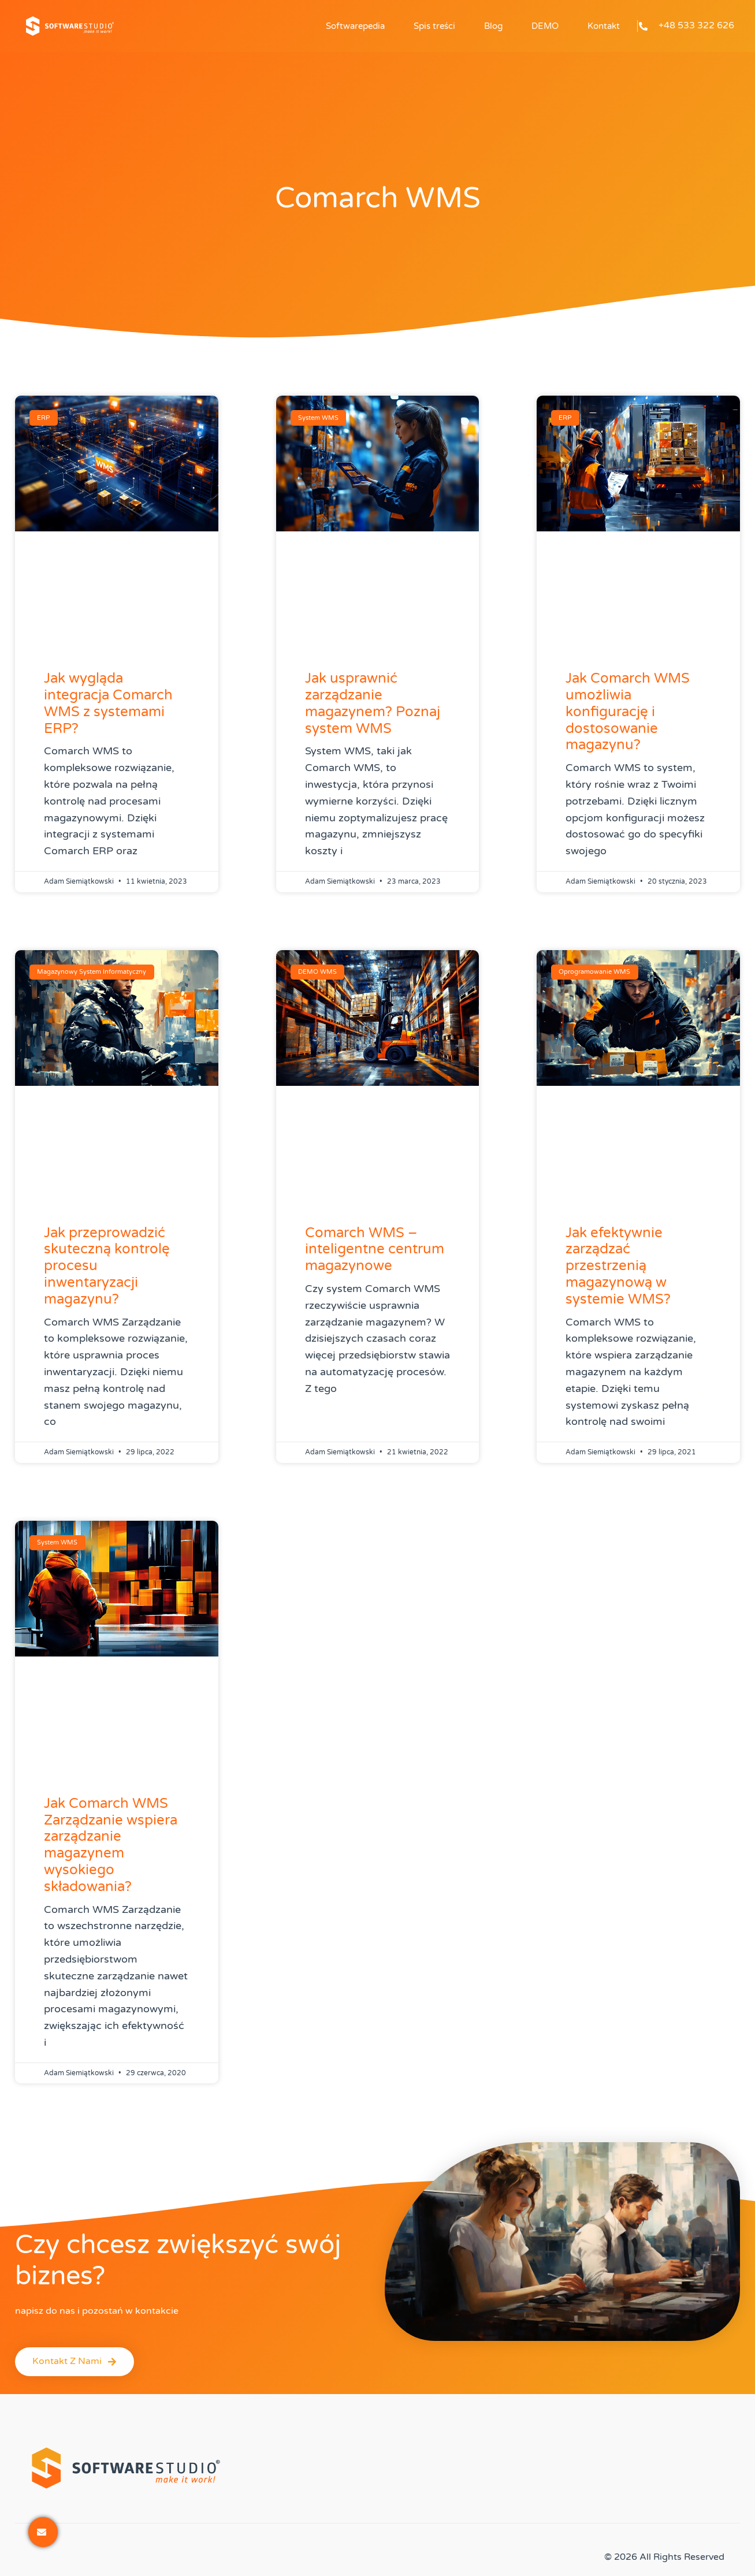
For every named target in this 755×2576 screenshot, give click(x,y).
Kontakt (603, 26)
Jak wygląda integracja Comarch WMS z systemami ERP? (108, 703)
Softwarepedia (355, 26)
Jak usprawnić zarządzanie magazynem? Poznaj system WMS (372, 703)
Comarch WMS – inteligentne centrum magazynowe (374, 1249)
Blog (493, 26)
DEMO (545, 26)
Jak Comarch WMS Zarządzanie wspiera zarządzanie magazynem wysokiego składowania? (110, 1845)
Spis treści (434, 26)
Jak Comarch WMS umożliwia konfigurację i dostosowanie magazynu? (628, 711)
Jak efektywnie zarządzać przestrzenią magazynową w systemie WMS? (618, 1266)
